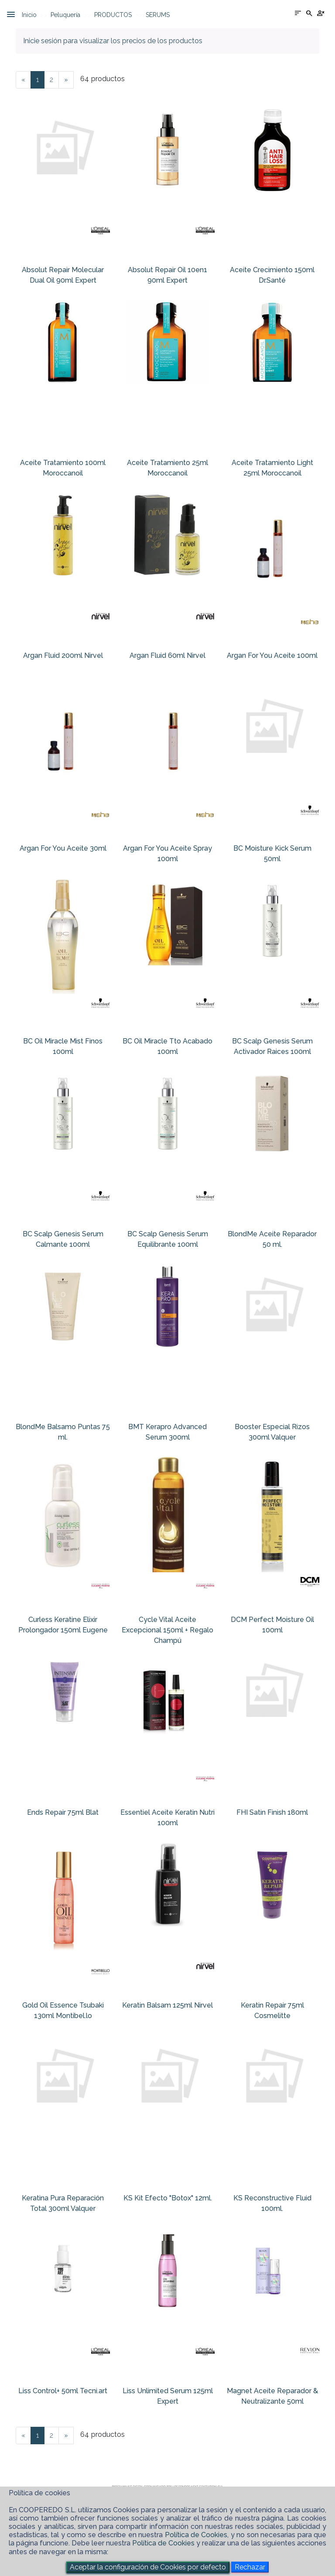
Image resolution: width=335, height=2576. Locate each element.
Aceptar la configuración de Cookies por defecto (148, 2567)
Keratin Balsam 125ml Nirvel (167, 2005)
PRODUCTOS (113, 14)
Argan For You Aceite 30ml (63, 848)
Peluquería (65, 14)
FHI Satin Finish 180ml (272, 1812)
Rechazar (250, 2567)
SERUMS (158, 14)
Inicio (29, 14)
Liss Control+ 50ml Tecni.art (62, 2391)
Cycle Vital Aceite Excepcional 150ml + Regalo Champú (167, 1630)
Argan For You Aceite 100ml (272, 655)
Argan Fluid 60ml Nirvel (167, 655)
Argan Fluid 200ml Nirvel (63, 655)
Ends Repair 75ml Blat (63, 1812)
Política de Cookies (196, 2535)
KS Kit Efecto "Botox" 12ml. (167, 2198)
